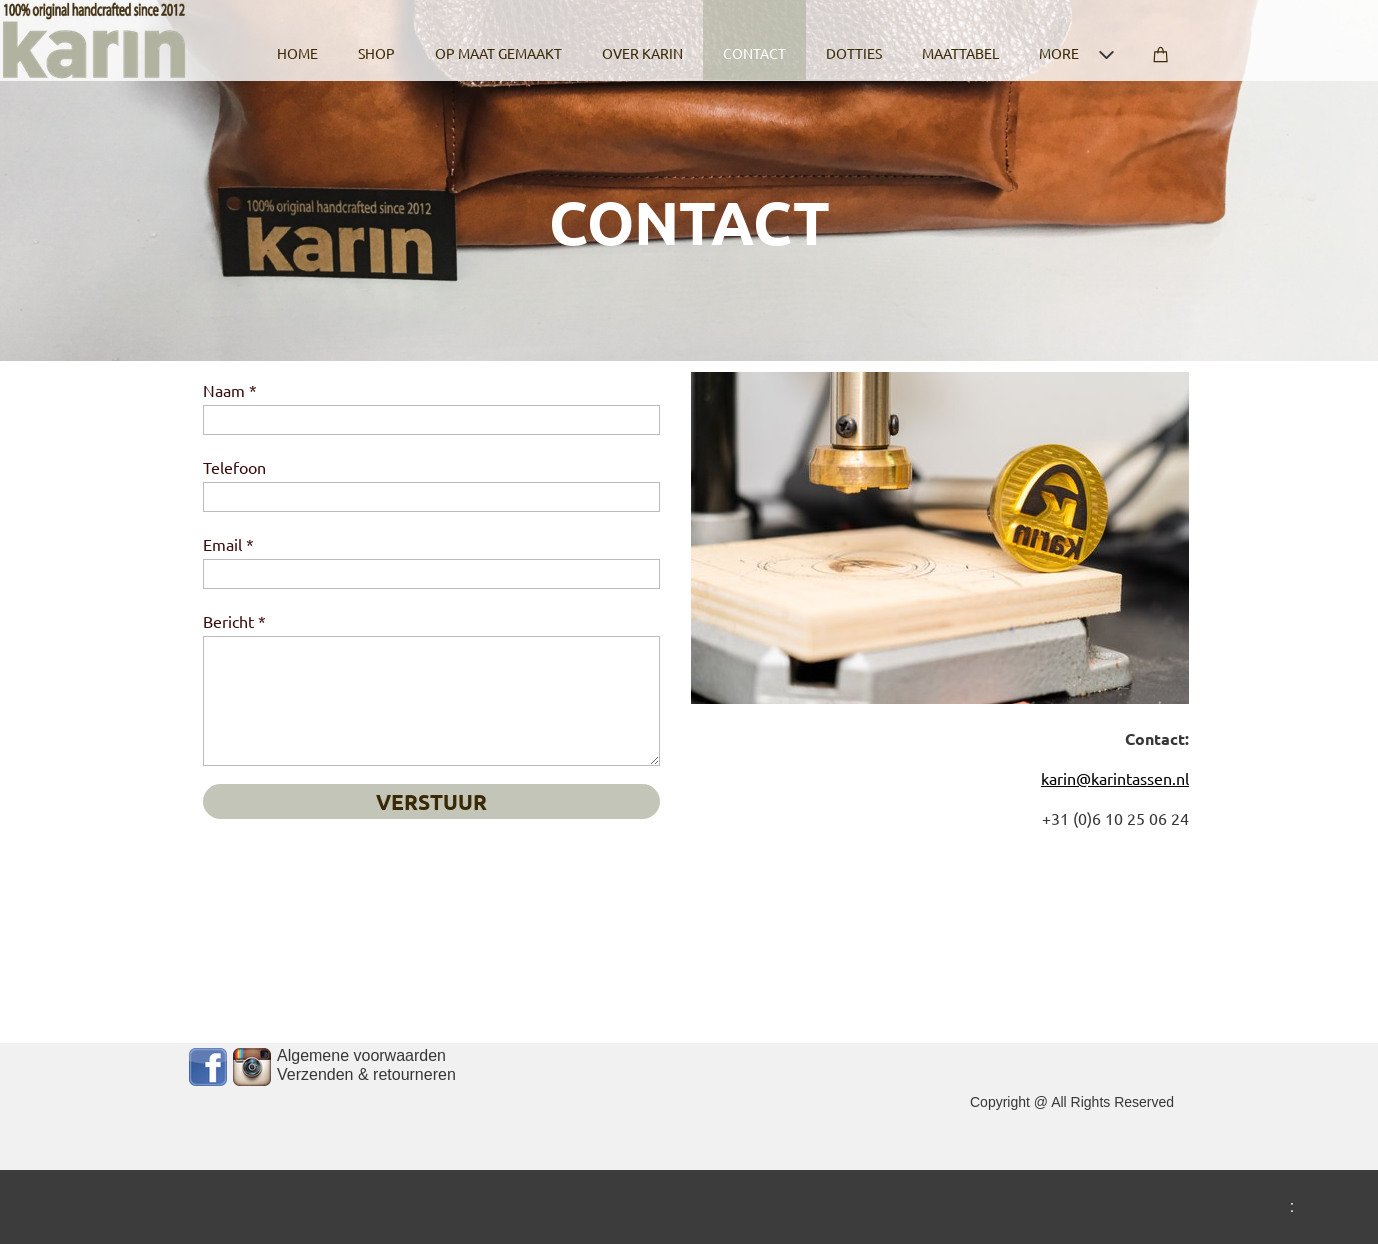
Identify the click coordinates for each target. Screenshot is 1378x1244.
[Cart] (1161, 40)
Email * (228, 544)
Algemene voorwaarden (361, 1055)
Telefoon (234, 467)
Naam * (230, 390)
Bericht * (234, 621)
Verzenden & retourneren (366, 1074)
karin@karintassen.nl (1115, 778)
